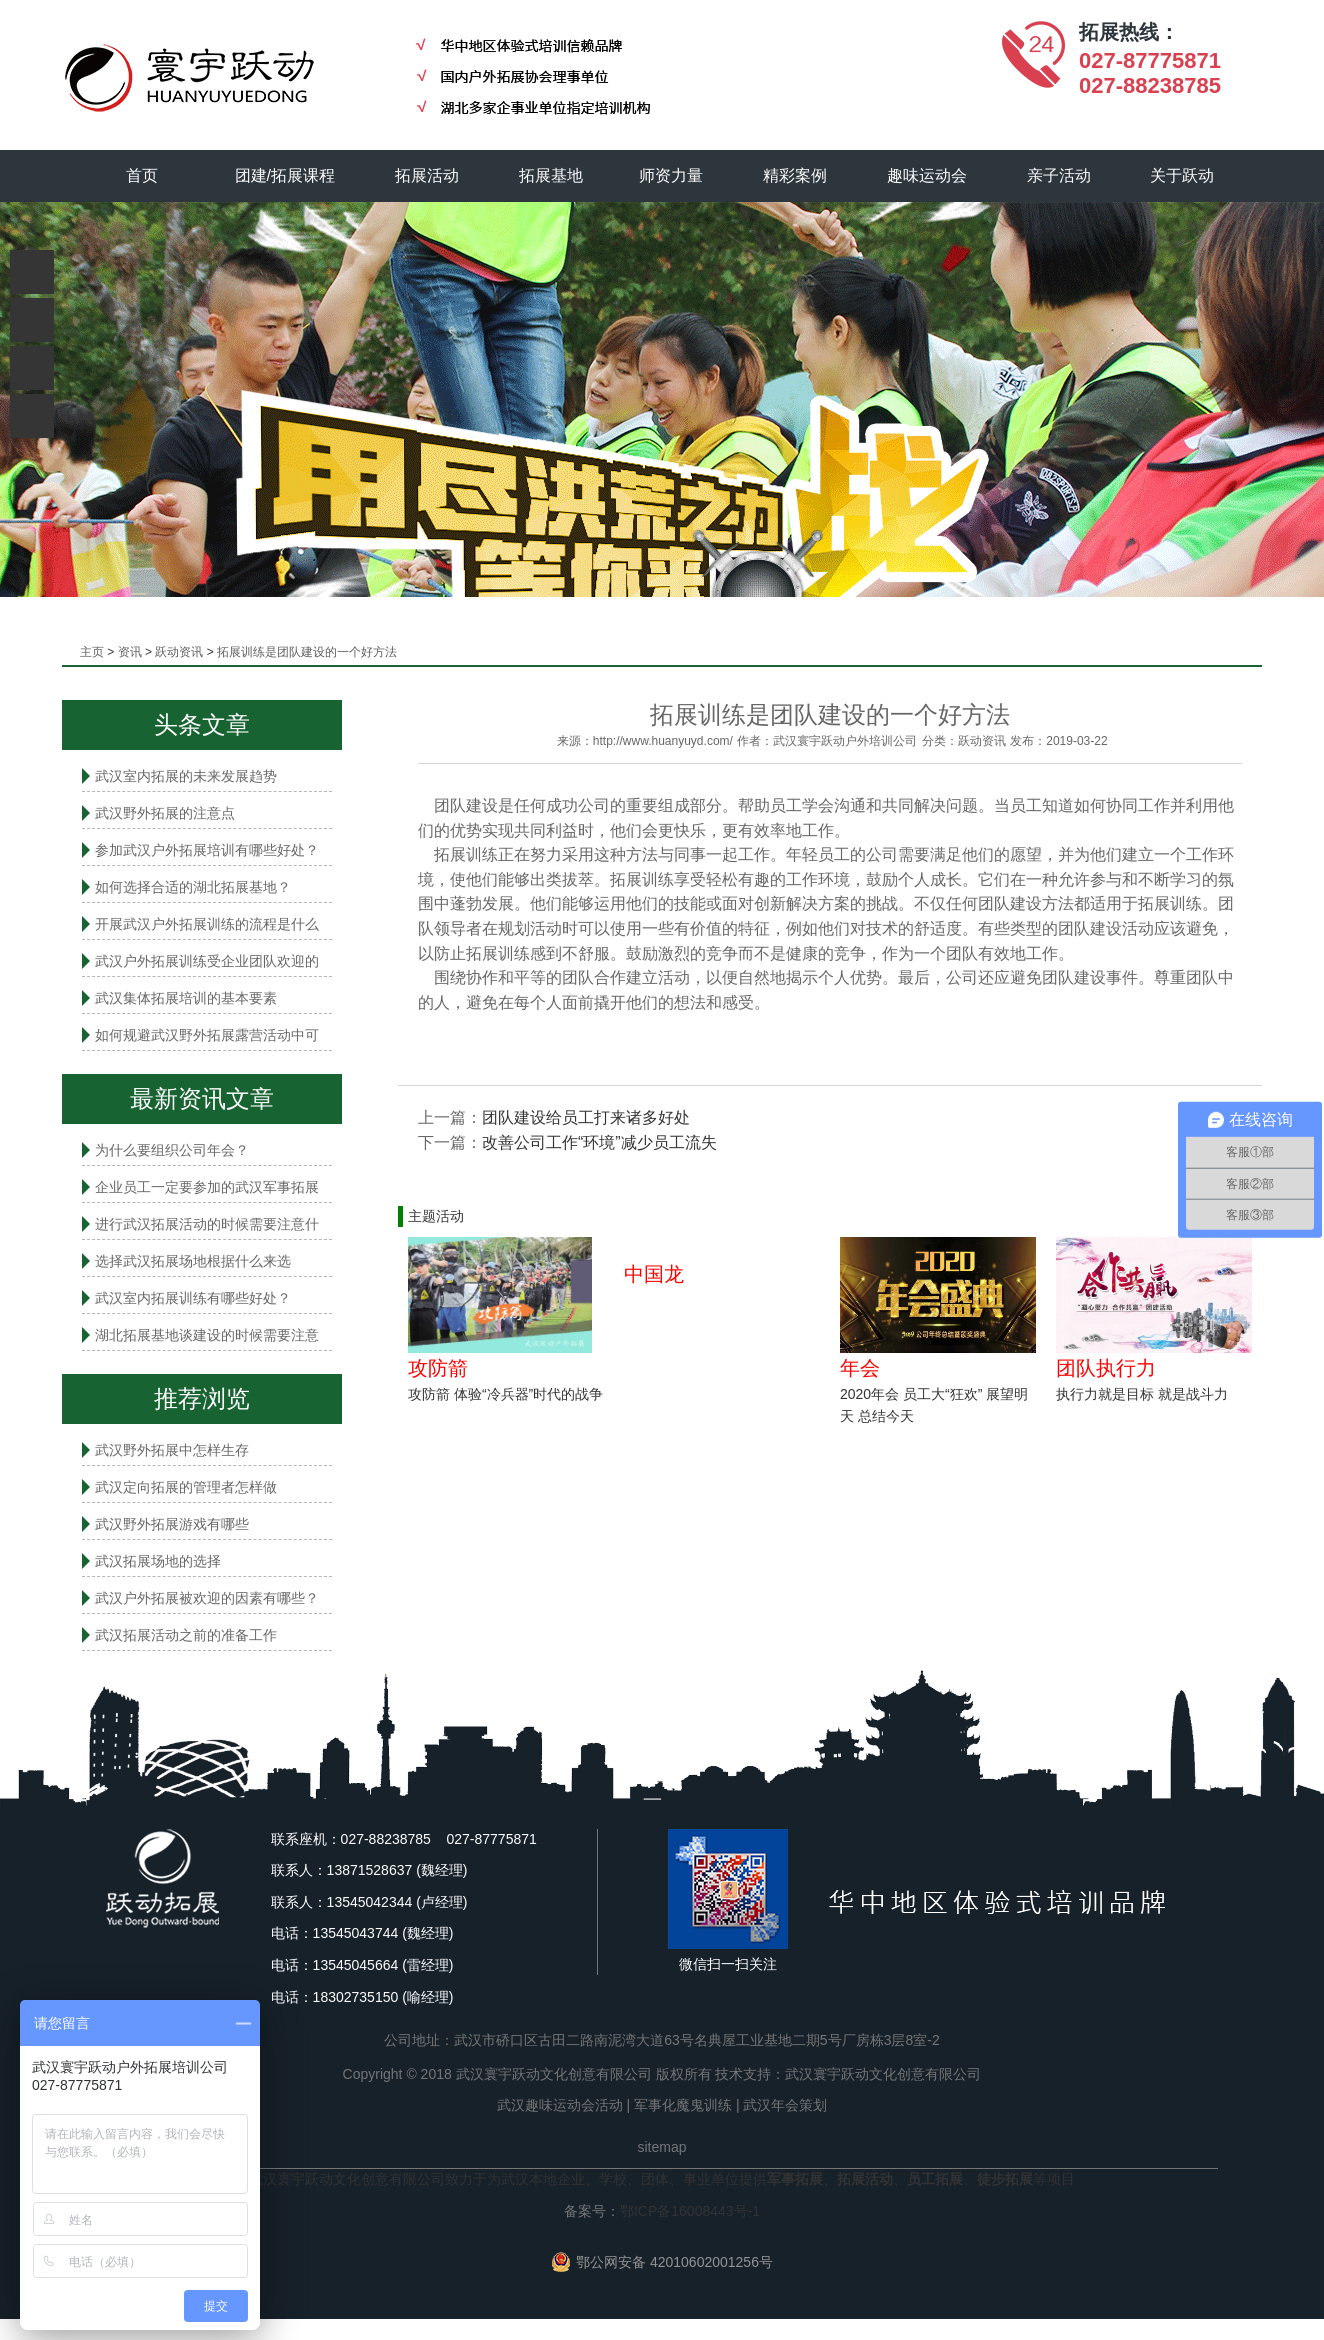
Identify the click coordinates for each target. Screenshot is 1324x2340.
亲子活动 (1059, 175)
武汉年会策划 (785, 2105)
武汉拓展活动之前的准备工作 (186, 1635)
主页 (92, 652)
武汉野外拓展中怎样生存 (172, 1450)
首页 (142, 175)
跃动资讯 (179, 652)
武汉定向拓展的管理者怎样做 (186, 1487)
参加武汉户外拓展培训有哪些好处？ (207, 850)
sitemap (661, 2147)
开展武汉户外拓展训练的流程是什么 (207, 924)
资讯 (130, 652)
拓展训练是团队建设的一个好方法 (307, 652)
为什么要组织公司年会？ (172, 1150)
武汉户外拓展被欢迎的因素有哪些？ (207, 1598)
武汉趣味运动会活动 (560, 2105)
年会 (860, 1368)
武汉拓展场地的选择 (158, 1561)
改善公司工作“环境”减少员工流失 (599, 1142)
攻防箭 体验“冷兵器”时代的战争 (505, 1394)
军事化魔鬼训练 (683, 2105)
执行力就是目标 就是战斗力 (1142, 1394)
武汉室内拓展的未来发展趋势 (186, 776)
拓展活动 (427, 175)
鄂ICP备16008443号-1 (690, 2211)
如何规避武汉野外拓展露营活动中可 (207, 1035)
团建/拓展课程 (285, 175)
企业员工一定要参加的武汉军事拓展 (207, 1187)
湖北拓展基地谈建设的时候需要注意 (207, 1335)
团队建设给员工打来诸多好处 (586, 1117)
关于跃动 (1183, 175)
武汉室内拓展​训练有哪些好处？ (193, 1298)
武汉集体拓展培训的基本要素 (186, 998)
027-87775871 (1150, 60)
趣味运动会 (927, 175)
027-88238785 (1150, 85)
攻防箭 (438, 1368)
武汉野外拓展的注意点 (165, 813)
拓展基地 (551, 175)
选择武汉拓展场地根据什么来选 (193, 1261)
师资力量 (671, 175)
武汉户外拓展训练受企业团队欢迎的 (207, 961)
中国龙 (654, 1274)
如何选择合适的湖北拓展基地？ (193, 887)
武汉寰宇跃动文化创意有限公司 (883, 2074)
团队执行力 (1106, 1368)
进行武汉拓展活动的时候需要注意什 (207, 1224)
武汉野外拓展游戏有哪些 (172, 1524)
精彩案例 (795, 175)
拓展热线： (1129, 32)
